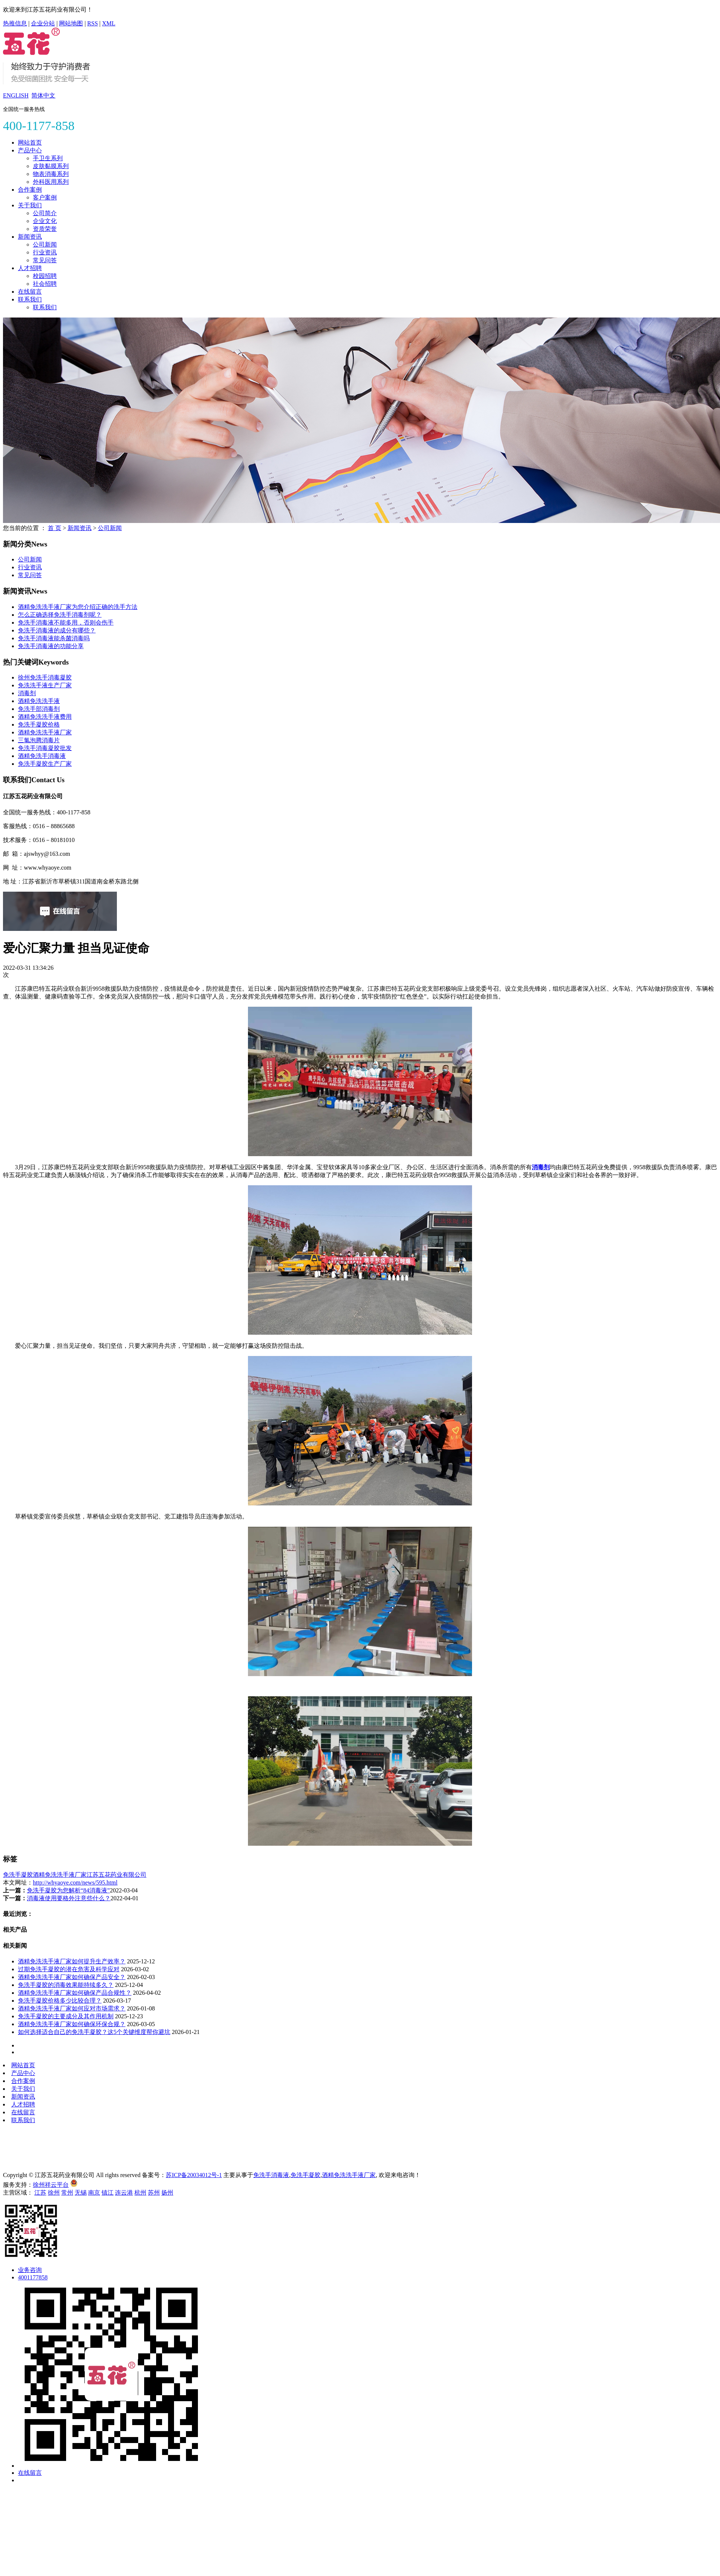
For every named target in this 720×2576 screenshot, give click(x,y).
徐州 (54, 2192)
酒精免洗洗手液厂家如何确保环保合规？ (71, 2024)
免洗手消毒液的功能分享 (51, 646)
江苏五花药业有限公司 (116, 1874)
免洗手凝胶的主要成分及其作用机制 (66, 2016)
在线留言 (30, 291)
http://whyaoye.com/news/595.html (75, 1882)
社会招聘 (45, 284)
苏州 (154, 2192)
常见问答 (45, 260)
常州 (67, 2192)
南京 (94, 2192)
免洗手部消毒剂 (39, 709)
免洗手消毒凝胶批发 (45, 748)
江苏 (40, 2192)
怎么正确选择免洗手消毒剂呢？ (60, 615)
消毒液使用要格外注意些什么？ (69, 1898)
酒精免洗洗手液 (39, 701)
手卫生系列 (48, 158)
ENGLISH (15, 95)
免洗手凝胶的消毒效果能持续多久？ (66, 1985)
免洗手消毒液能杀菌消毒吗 (54, 638)
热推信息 (15, 23)
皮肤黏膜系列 (51, 166)
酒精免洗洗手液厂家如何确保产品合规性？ (74, 1993)
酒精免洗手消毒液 (42, 756)
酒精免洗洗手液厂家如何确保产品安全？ (71, 1977)
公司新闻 (45, 244)
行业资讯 (45, 252)
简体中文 (43, 95)
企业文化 (45, 221)
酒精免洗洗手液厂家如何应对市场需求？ (71, 2008)
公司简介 (45, 213)
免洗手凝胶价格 (39, 724)
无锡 (81, 2192)
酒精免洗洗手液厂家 (45, 732)
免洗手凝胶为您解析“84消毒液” (68, 1890)
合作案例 (30, 189)
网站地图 (71, 23)
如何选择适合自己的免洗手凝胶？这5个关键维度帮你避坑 (94, 2032)
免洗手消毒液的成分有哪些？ (57, 630)
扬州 (167, 2192)
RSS (92, 23)
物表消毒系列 (51, 174)
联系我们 (30, 299)
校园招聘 (45, 276)
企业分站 (43, 23)
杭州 (140, 2192)
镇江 (108, 2192)
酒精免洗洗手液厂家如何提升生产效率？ (71, 1961)
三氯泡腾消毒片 (39, 740)
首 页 (54, 528)
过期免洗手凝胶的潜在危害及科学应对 (69, 1969)
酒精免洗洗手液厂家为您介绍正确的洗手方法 (77, 607)
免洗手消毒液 (271, 2175)
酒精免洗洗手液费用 (45, 716)
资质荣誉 (45, 229)
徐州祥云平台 (51, 2185)
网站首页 (30, 142)
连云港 (124, 2192)
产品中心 (30, 150)
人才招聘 (30, 268)
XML (108, 23)
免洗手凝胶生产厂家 (45, 764)
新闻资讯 (30, 236)
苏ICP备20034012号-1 (194, 2175)
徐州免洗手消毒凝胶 (45, 677)
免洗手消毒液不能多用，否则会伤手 (66, 622)
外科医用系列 (51, 182)
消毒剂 (27, 693)
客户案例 (45, 197)
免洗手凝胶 (18, 1874)
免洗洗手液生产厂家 (45, 685)
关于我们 (30, 205)
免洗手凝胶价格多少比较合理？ (60, 2000)
